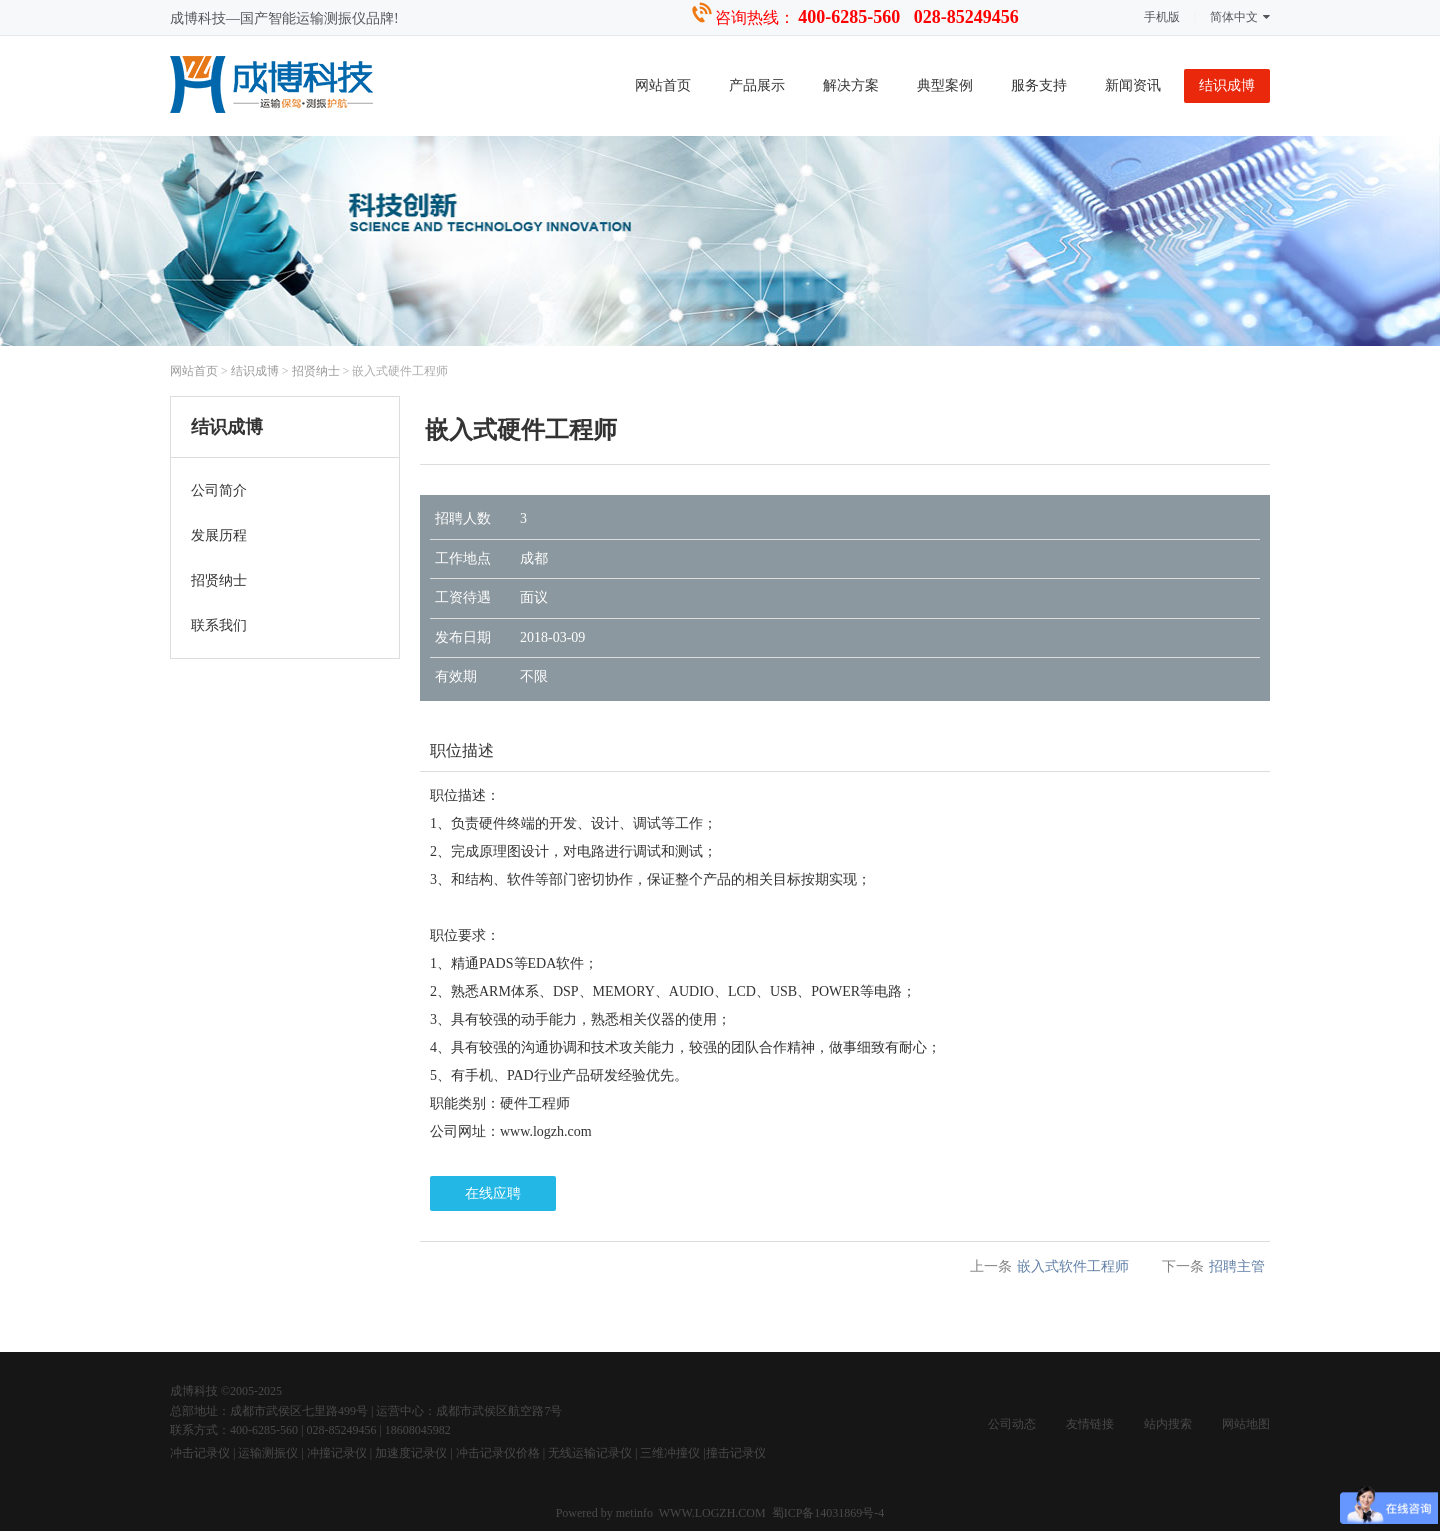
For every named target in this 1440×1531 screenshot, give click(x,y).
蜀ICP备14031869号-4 (828, 1513)
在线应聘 (493, 1193)
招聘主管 (1237, 1266)
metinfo (636, 1513)
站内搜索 (1168, 1424)
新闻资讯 (1133, 85)
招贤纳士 (316, 371)
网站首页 (663, 85)
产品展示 (757, 85)
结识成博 (1227, 85)
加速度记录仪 (411, 1453)
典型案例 (945, 85)
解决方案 (851, 85)
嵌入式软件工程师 (1073, 1266)
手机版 (1162, 17)
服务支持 (1039, 85)
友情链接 (1090, 1424)
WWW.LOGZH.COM (712, 1513)
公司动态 (1012, 1424)
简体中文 (1240, 17)
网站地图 (1246, 1424)
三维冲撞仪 (670, 1453)
